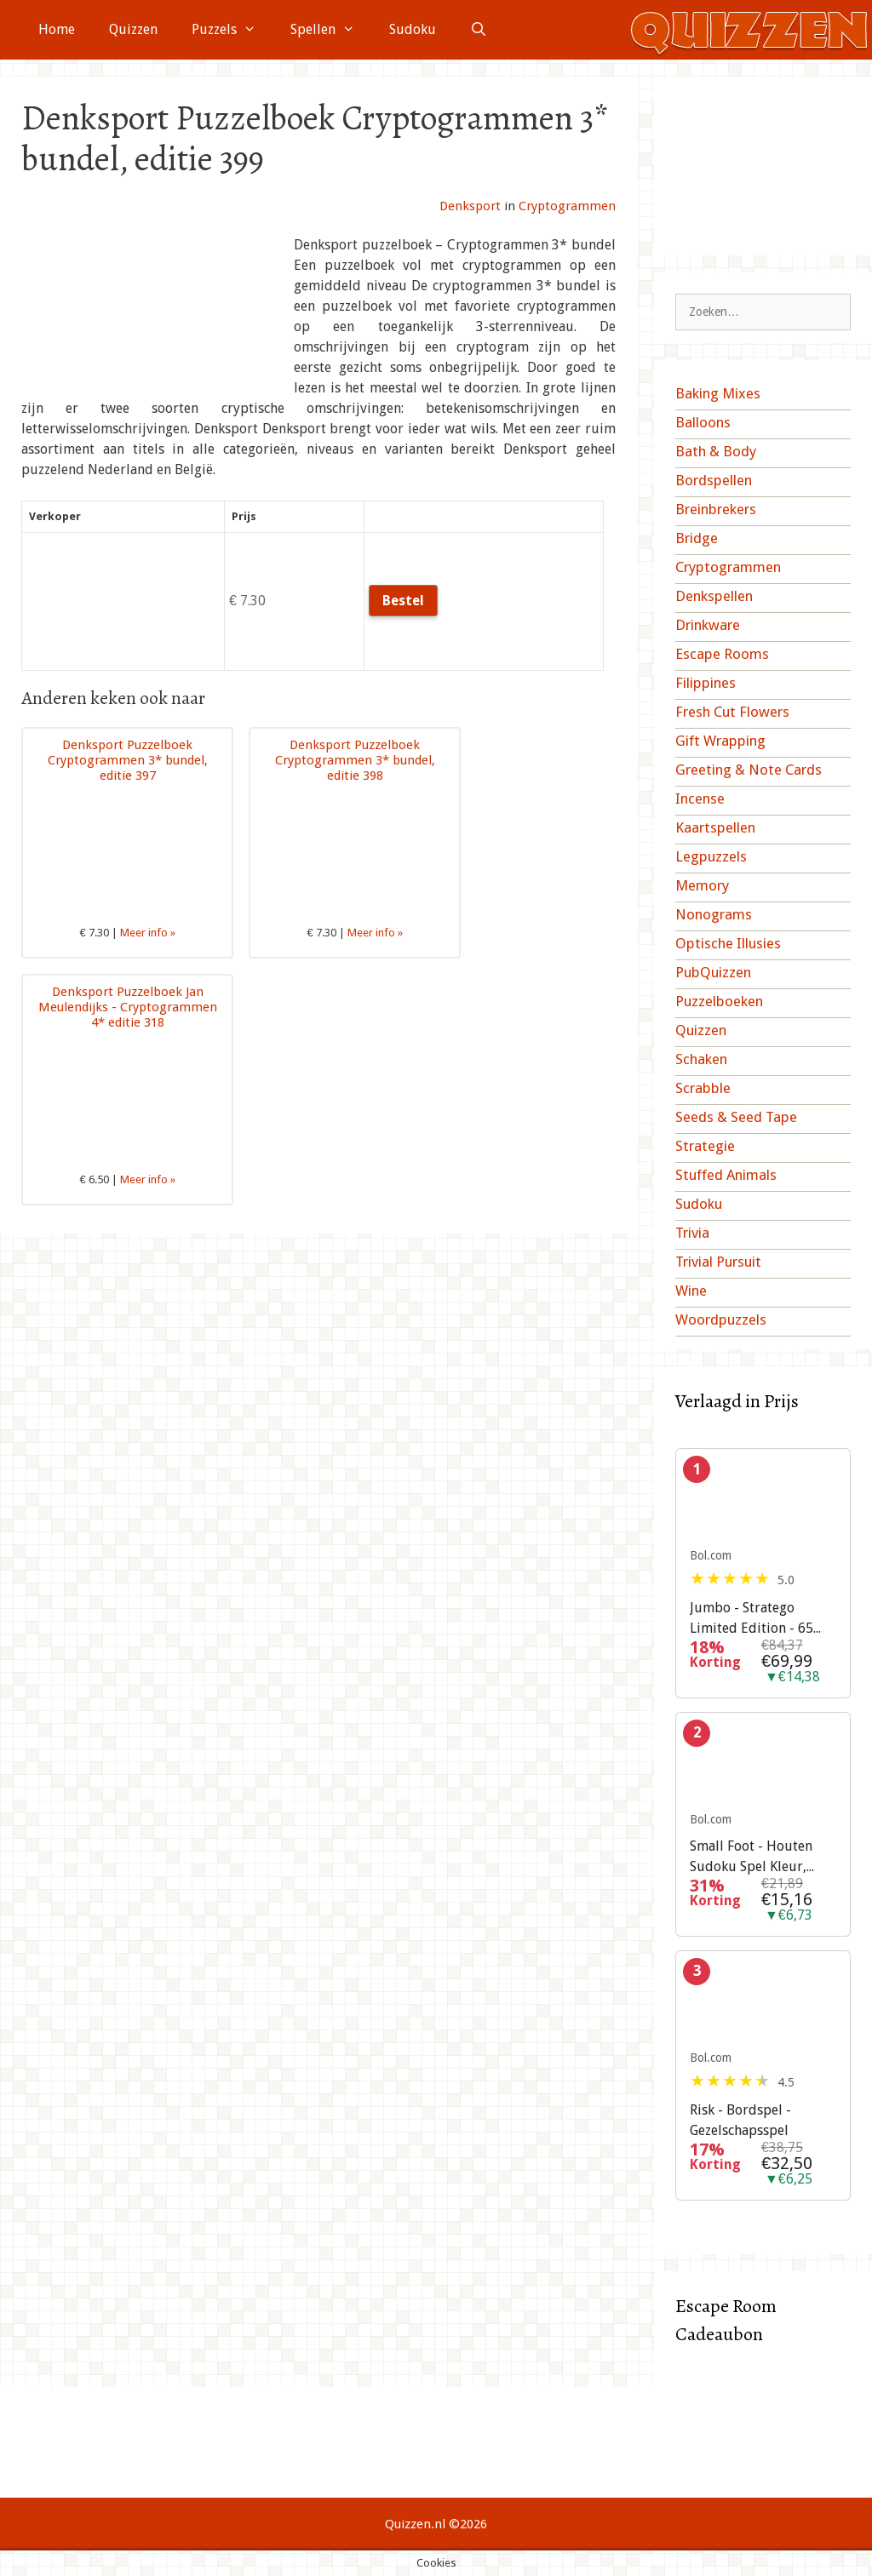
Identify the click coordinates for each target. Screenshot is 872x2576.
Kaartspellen (715, 827)
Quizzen (133, 29)
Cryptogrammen (567, 206)
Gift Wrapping (720, 740)
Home (56, 29)
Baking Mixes (717, 393)
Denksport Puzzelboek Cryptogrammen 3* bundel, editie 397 (128, 760)
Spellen (331, 30)
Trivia (692, 1232)
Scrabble (703, 1087)
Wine (691, 1290)
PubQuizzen (713, 972)
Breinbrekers (715, 509)
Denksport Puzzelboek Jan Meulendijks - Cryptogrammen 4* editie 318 (127, 1007)
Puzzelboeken (719, 1001)
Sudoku (412, 29)
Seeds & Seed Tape (736, 1116)
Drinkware (707, 624)
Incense (700, 798)
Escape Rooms (722, 653)
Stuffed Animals (726, 1174)
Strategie (705, 1145)
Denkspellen (714, 595)
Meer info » (147, 932)
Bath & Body (715, 451)
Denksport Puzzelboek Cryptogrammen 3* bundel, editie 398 (355, 760)
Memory (702, 885)
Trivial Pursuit (718, 1261)
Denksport (470, 206)
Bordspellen (713, 480)
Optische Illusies (728, 943)
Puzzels (232, 30)
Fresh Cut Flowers (732, 711)
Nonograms (713, 914)
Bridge (696, 538)
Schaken (701, 1059)
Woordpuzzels (720, 1319)
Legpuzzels (711, 856)
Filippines (705, 682)
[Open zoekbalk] (479, 30)
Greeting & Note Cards (748, 769)
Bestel (403, 600)
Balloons (703, 422)
